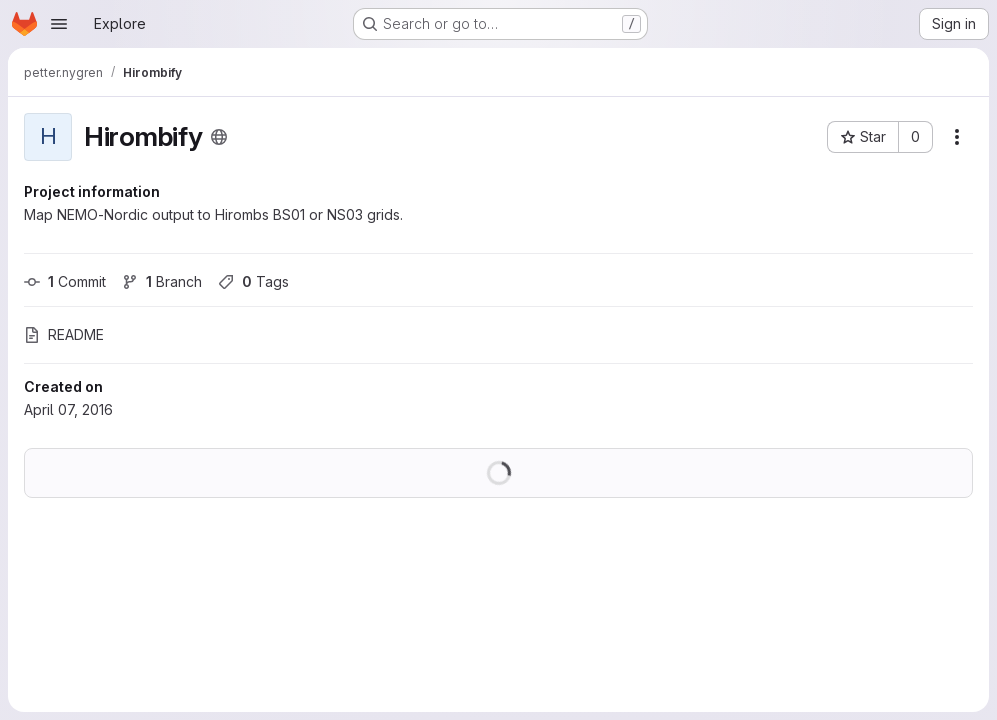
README (64, 334)
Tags (253, 281)
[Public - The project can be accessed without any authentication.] (219, 137)
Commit (65, 281)
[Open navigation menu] (59, 24)
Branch (162, 281)
